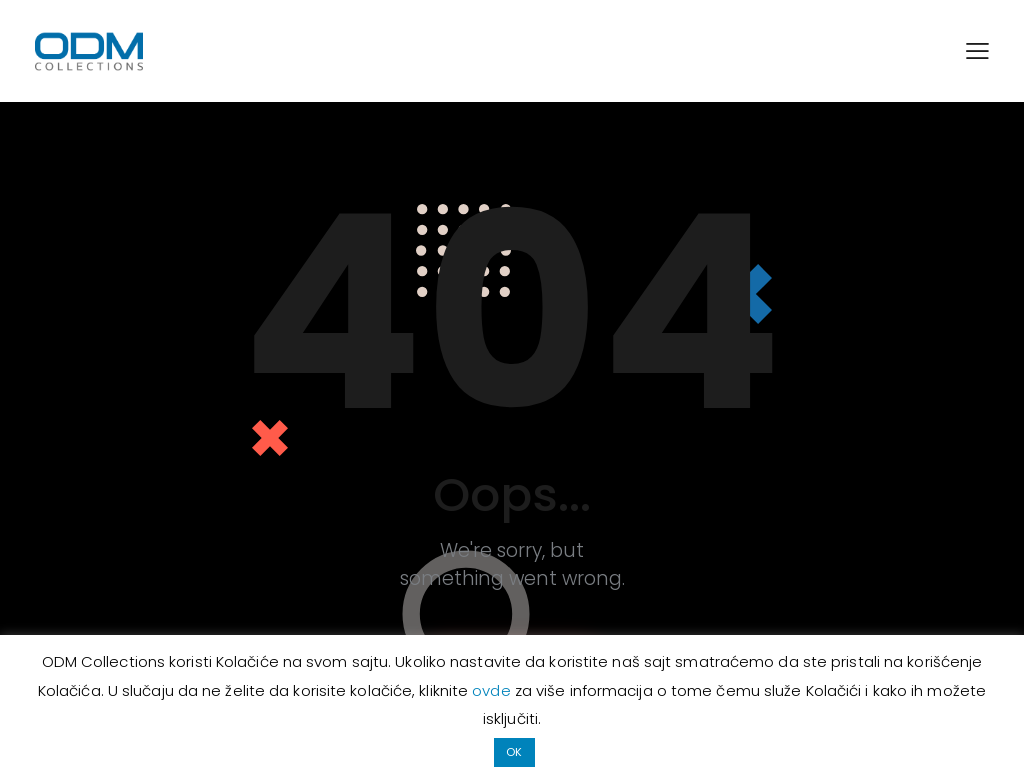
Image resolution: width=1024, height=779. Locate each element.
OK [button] (514, 752)
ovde (493, 690)
